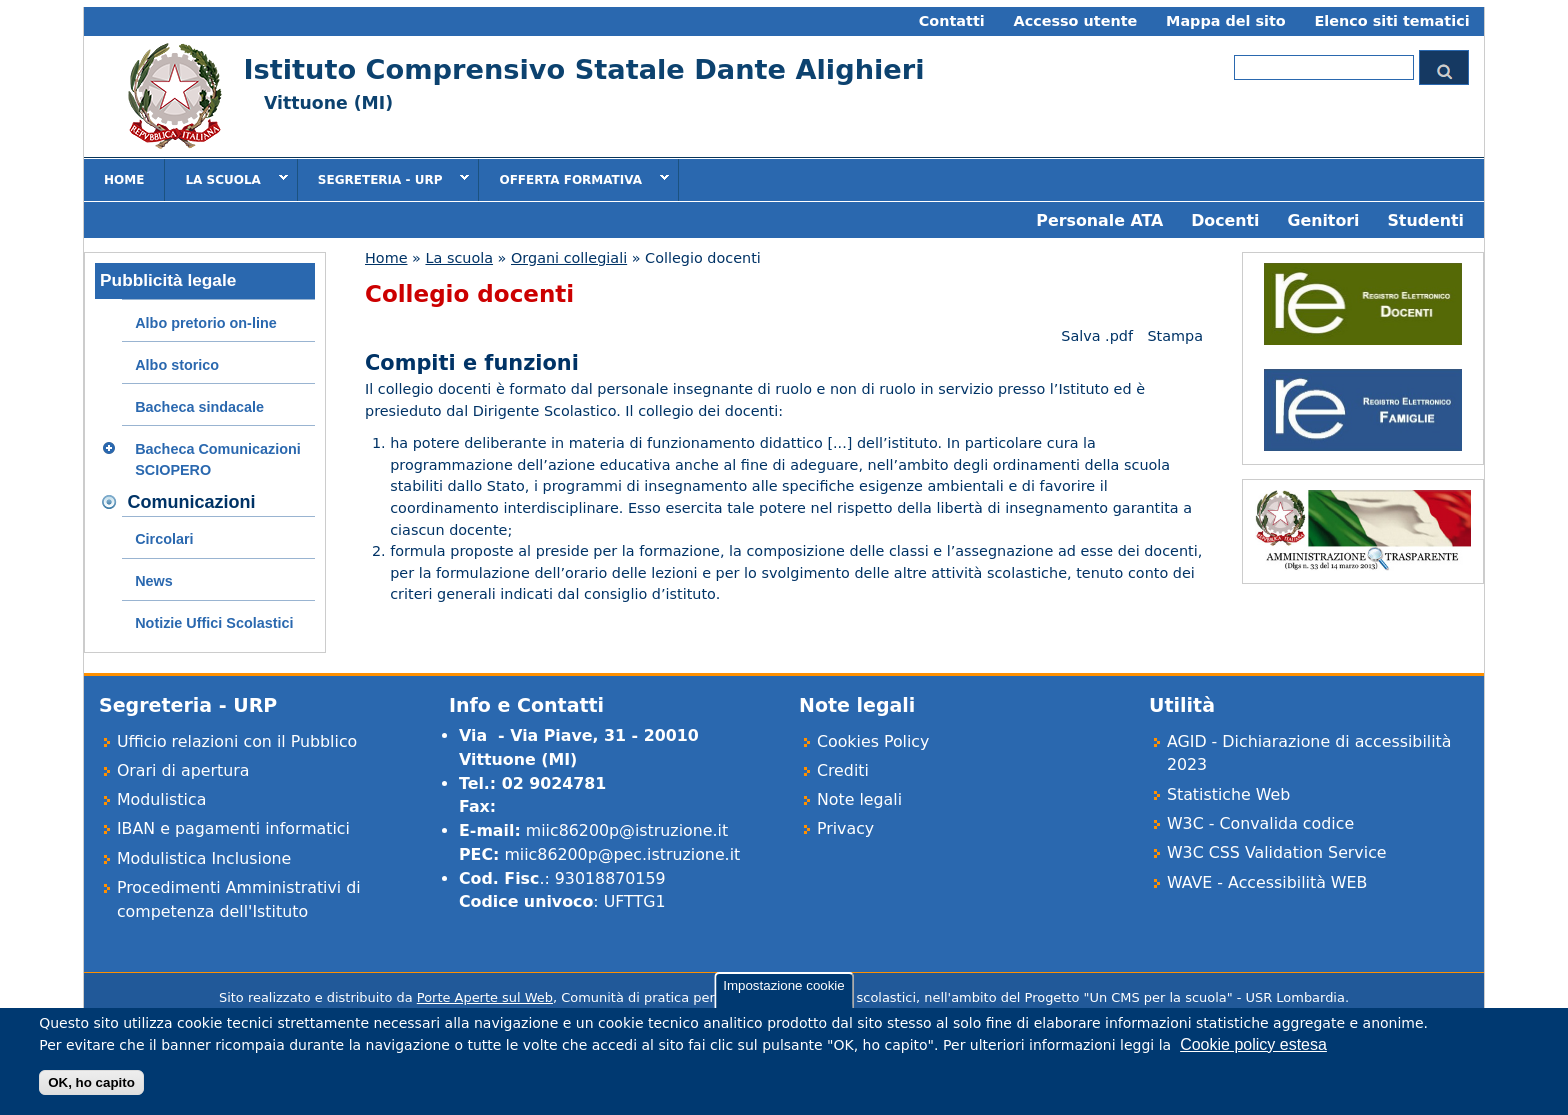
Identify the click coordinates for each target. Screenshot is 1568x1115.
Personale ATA (1099, 220)
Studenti (1425, 220)
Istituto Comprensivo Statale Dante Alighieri (583, 69)
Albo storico (177, 365)
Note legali (859, 799)
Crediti (843, 770)
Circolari (164, 539)
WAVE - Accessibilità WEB (1267, 882)
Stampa (1175, 336)
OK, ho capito (91, 1091)
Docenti (1225, 220)
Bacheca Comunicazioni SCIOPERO (218, 460)
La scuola (226, 179)
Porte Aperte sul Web (485, 997)
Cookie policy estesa (1253, 1053)
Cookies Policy (873, 741)
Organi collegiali (569, 258)
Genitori (1323, 220)
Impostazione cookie (784, 994)
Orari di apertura (183, 770)
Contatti (952, 21)
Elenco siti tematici (1391, 21)
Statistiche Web (1228, 794)
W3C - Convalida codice (1260, 823)
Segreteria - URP (384, 179)
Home (124, 180)
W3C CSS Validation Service (1277, 852)
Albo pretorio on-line (206, 323)
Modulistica (161, 799)
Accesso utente (1076, 21)
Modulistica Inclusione (204, 858)
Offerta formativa (574, 179)
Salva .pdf (1097, 336)
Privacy (845, 828)
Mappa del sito (1226, 21)
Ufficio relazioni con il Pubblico (237, 741)
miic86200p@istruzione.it (627, 830)
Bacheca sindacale (199, 407)
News (154, 581)
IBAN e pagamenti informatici (233, 828)
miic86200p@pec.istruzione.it (622, 854)
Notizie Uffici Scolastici (214, 623)
